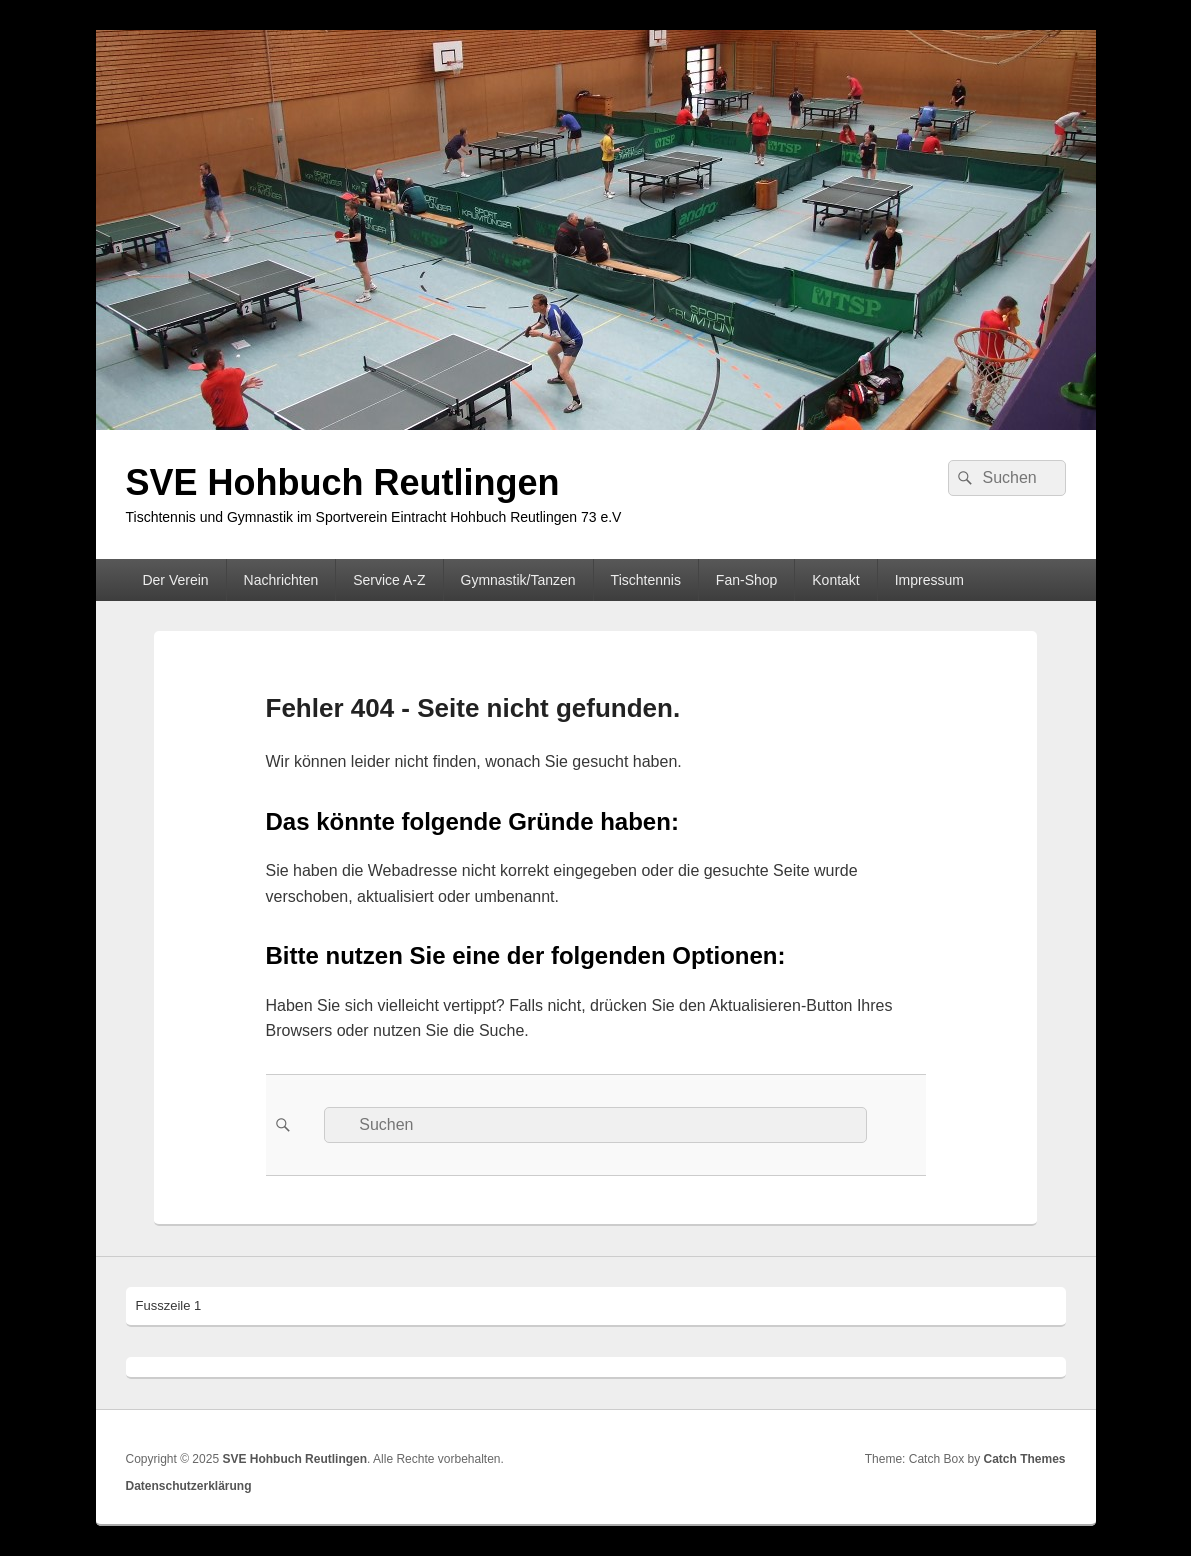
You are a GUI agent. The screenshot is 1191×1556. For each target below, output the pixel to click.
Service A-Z (389, 580)
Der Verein (175, 580)
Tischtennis (646, 580)
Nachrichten (281, 580)
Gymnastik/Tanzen (518, 580)
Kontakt (835, 580)
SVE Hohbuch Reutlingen (343, 482)
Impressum (929, 580)
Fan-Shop (746, 580)
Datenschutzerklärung (189, 1486)
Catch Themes (1024, 1459)
